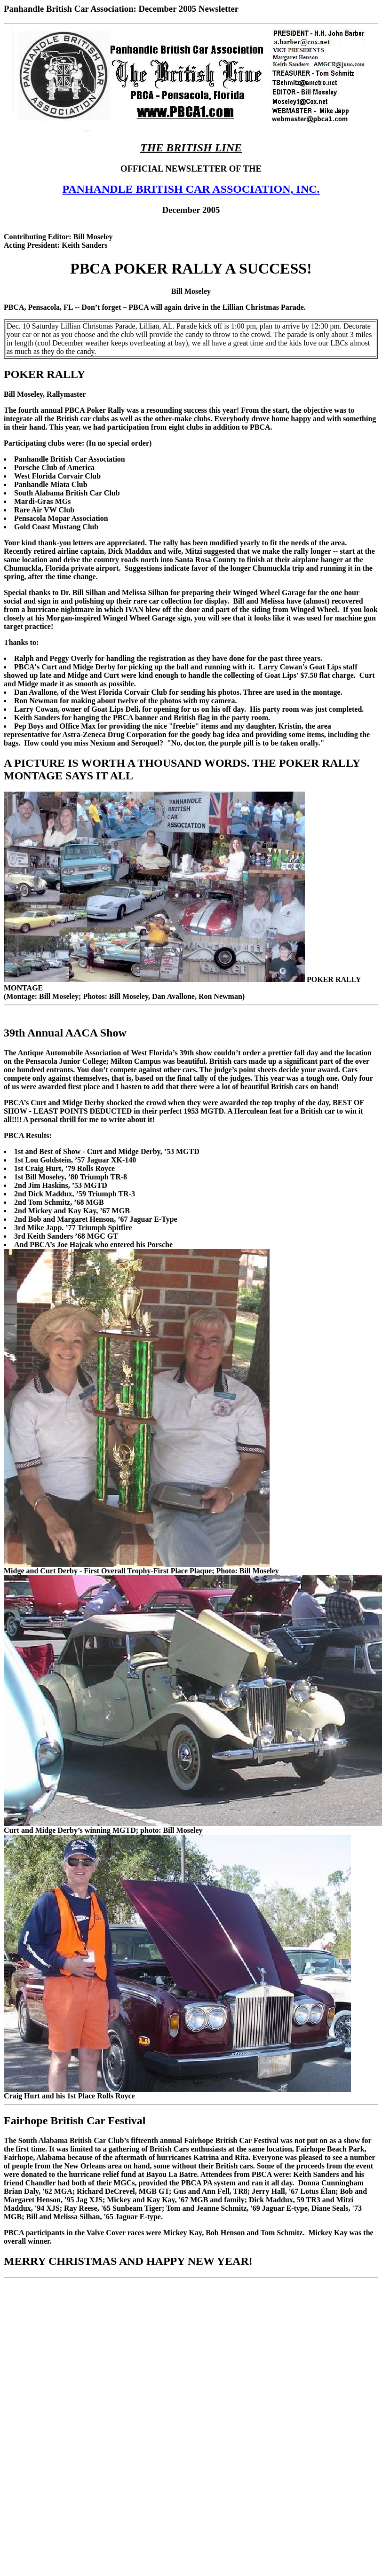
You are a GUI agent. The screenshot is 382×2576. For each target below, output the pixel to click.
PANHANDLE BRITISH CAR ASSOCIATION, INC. (190, 189)
